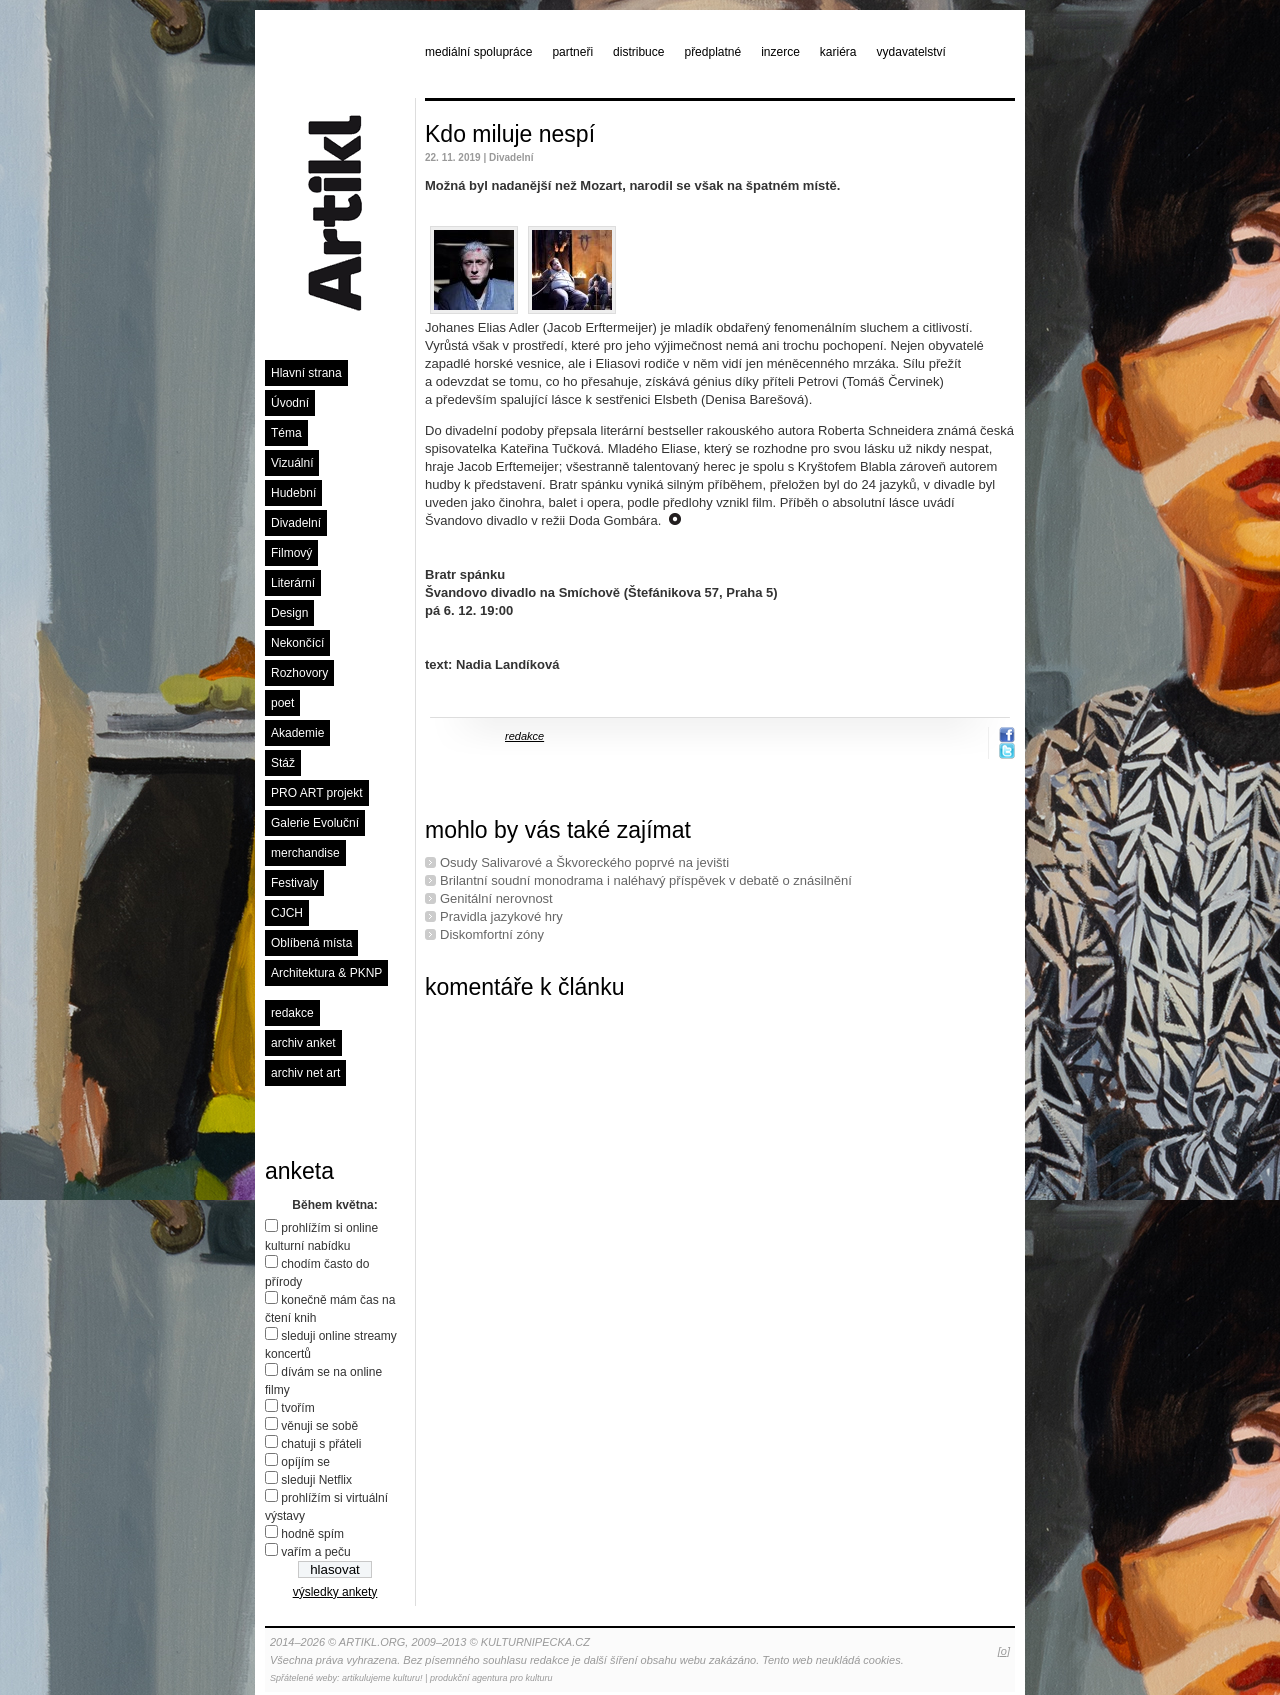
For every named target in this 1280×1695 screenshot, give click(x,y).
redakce (292, 1013)
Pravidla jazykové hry (501, 916)
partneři (572, 52)
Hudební (293, 493)
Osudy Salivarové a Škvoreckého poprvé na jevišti (584, 862)
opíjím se (305, 1462)
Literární (293, 583)
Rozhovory (299, 673)
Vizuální (292, 463)
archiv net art (305, 1073)
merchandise (305, 853)
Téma (286, 433)
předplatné (712, 52)
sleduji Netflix (316, 1480)
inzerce (780, 52)
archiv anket (303, 1043)
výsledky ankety (335, 1592)
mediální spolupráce (478, 52)
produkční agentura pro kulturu (491, 1678)
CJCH (287, 913)
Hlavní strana (306, 373)
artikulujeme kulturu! (382, 1678)
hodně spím (312, 1534)
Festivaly (294, 883)
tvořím (297, 1408)
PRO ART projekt (317, 793)
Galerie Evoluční (315, 823)
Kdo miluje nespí (510, 134)
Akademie (297, 733)
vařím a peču (315, 1552)
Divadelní (296, 523)
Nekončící (297, 643)
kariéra (838, 52)
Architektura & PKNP (326, 973)
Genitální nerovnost (496, 898)
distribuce (638, 52)
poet (282, 703)
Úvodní (290, 403)
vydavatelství (911, 52)
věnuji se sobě (319, 1426)
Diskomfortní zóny (492, 934)
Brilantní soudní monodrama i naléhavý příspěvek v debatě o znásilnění (646, 880)
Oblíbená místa (311, 943)
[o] (1004, 1651)
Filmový (291, 553)
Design (289, 613)
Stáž (283, 763)
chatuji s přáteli (321, 1444)
